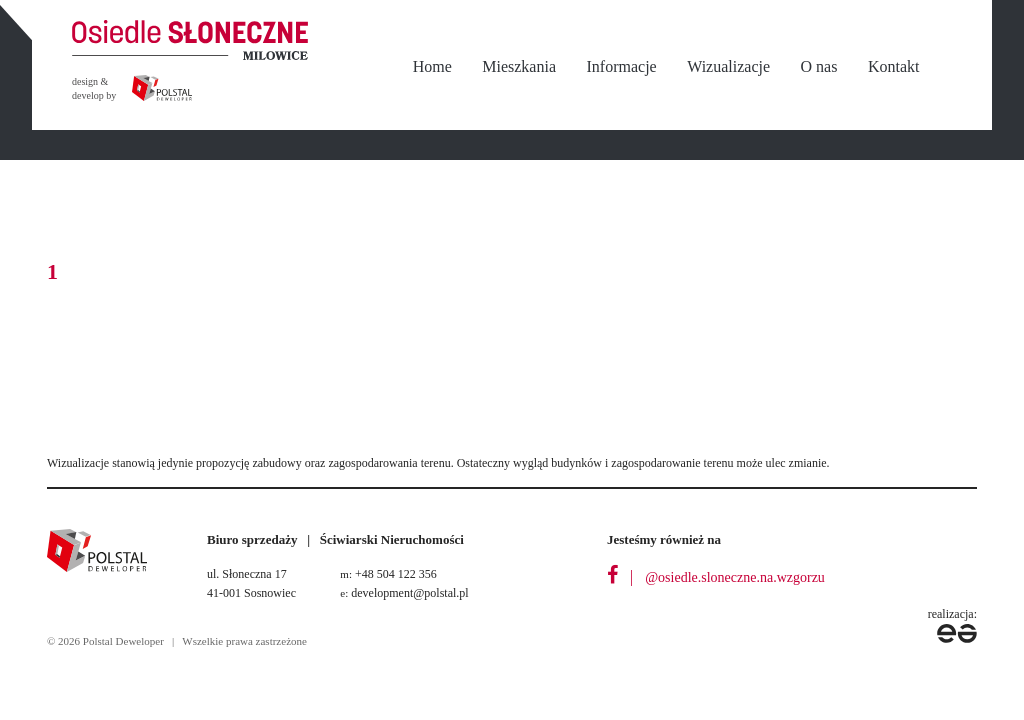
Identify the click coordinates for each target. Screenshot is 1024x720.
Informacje (622, 66)
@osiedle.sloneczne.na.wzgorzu (735, 577)
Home (432, 66)
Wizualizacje (728, 66)
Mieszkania (519, 66)
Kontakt (894, 66)
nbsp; (957, 67)
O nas (819, 66)
